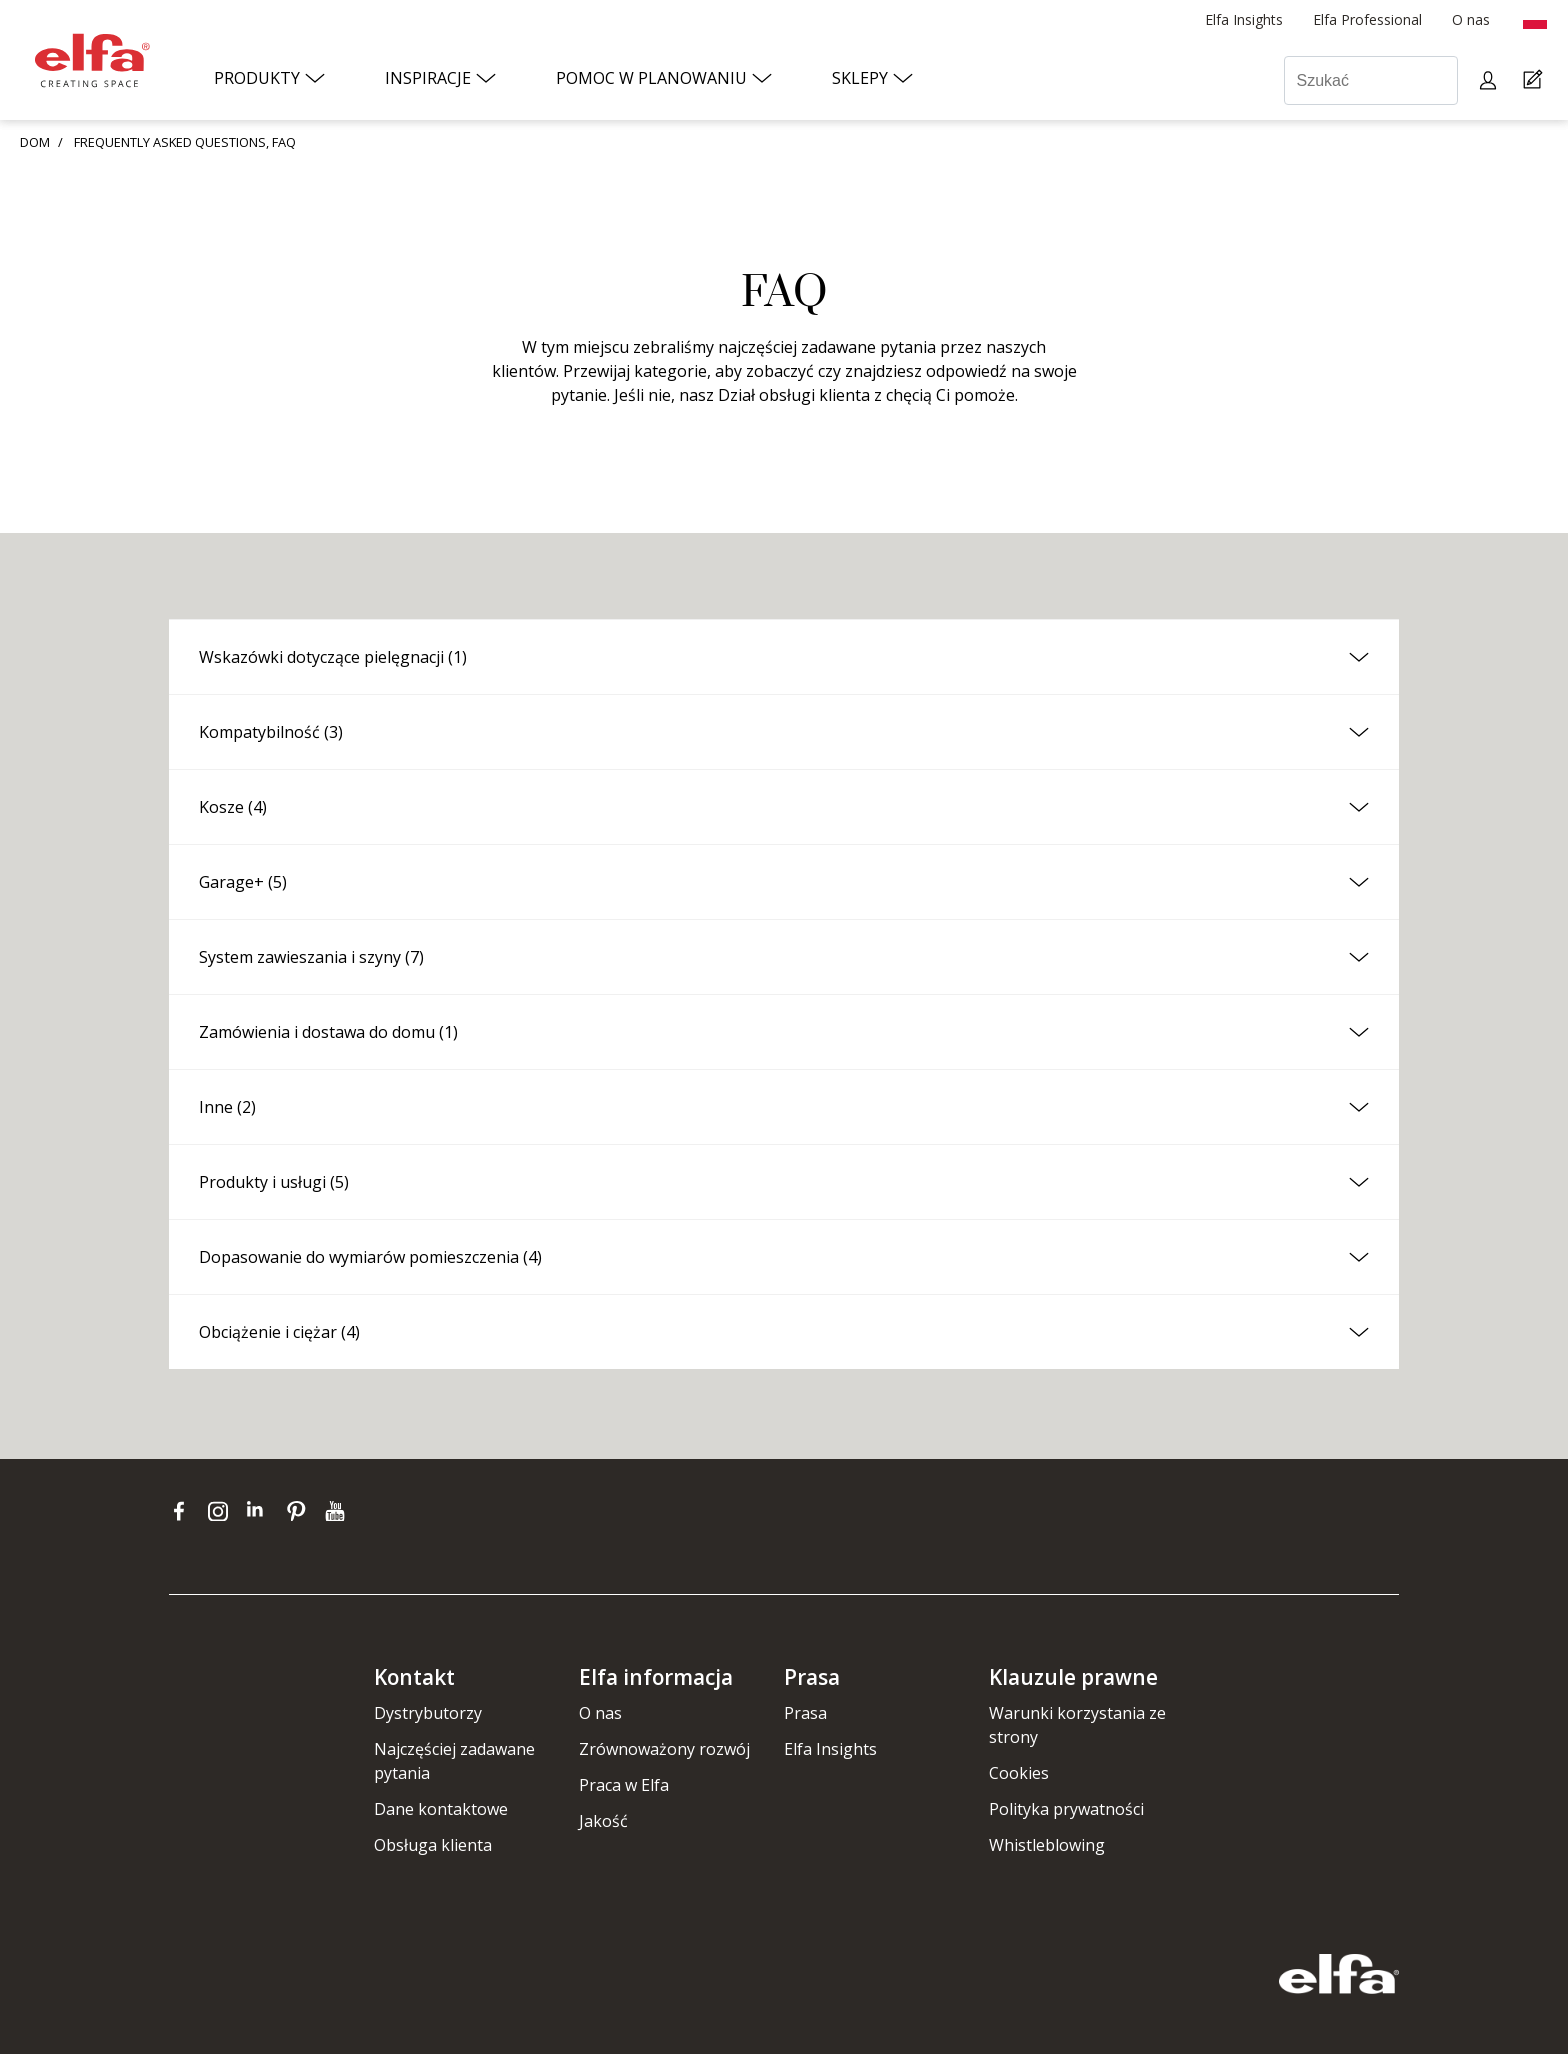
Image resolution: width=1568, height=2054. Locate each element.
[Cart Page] (1535, 80)
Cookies (1019, 1773)
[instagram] (222, 1511)
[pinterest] (300, 1511)
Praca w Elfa (624, 1785)
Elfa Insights (830, 1749)
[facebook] (183, 1511)
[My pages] (1490, 80)
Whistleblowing (1047, 1845)
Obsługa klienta (433, 1845)
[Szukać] (1371, 80)
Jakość (603, 1821)
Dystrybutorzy (428, 1713)
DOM (35, 142)
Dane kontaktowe (441, 1809)
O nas (600, 1713)
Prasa (805, 1713)
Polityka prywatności (1066, 1809)
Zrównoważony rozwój (664, 1749)
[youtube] (337, 1511)
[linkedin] (261, 1511)
